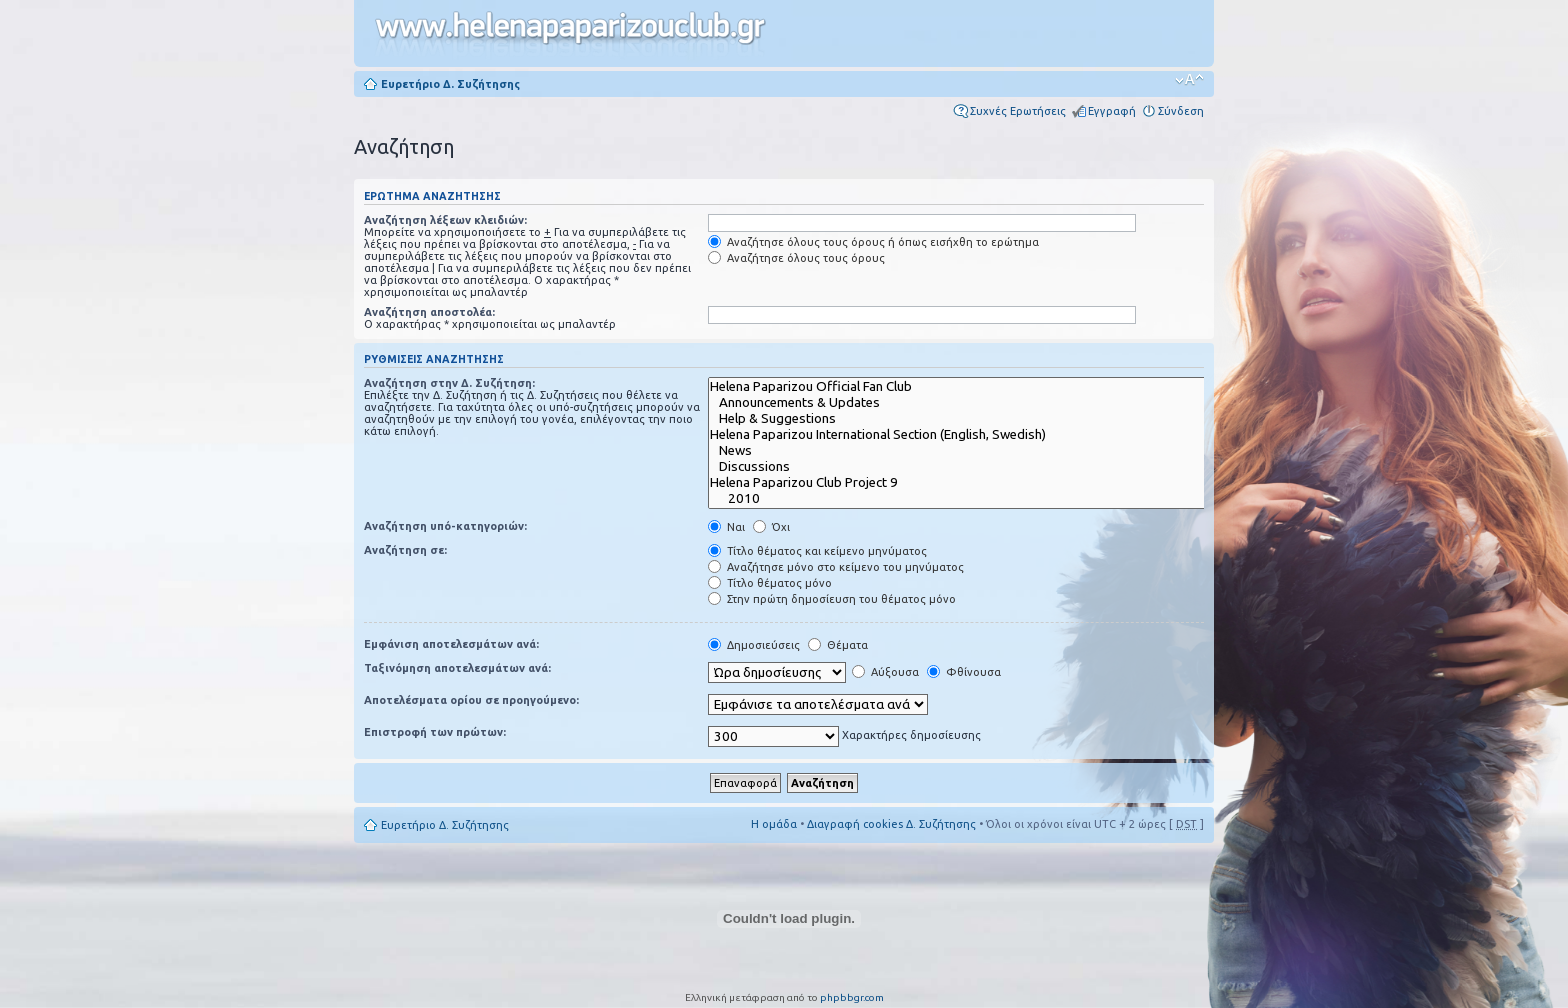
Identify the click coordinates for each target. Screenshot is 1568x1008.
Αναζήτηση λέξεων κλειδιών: (445, 220)
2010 (971, 499)
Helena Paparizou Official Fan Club (971, 387)
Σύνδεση (1181, 111)
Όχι (771, 527)
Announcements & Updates (971, 403)
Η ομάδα (774, 824)
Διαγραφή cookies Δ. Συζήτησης (891, 824)
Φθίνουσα (964, 672)
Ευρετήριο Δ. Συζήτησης (450, 84)
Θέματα (838, 645)
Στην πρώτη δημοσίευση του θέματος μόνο (832, 599)
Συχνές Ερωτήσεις (1018, 111)
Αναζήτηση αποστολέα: (429, 312)
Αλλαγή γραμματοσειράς (1189, 80)
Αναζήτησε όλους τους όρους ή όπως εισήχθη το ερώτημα (873, 242)
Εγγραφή (1112, 111)
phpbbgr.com (852, 997)
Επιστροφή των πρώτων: (435, 732)
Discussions (971, 467)
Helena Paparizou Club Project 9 (971, 483)
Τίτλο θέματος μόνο (770, 583)
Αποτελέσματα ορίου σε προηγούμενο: (471, 700)
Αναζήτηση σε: (405, 550)
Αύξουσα (885, 672)
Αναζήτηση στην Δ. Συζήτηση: (449, 383)
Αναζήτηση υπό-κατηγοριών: (445, 526)
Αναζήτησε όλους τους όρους (796, 258)
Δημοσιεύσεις (754, 645)
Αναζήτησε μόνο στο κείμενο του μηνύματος (836, 567)
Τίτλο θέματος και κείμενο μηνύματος (817, 551)
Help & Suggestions (971, 419)
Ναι (726, 527)
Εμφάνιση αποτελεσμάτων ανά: (451, 644)
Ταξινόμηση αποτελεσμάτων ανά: (457, 668)
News (971, 451)
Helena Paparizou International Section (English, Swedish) (971, 435)
